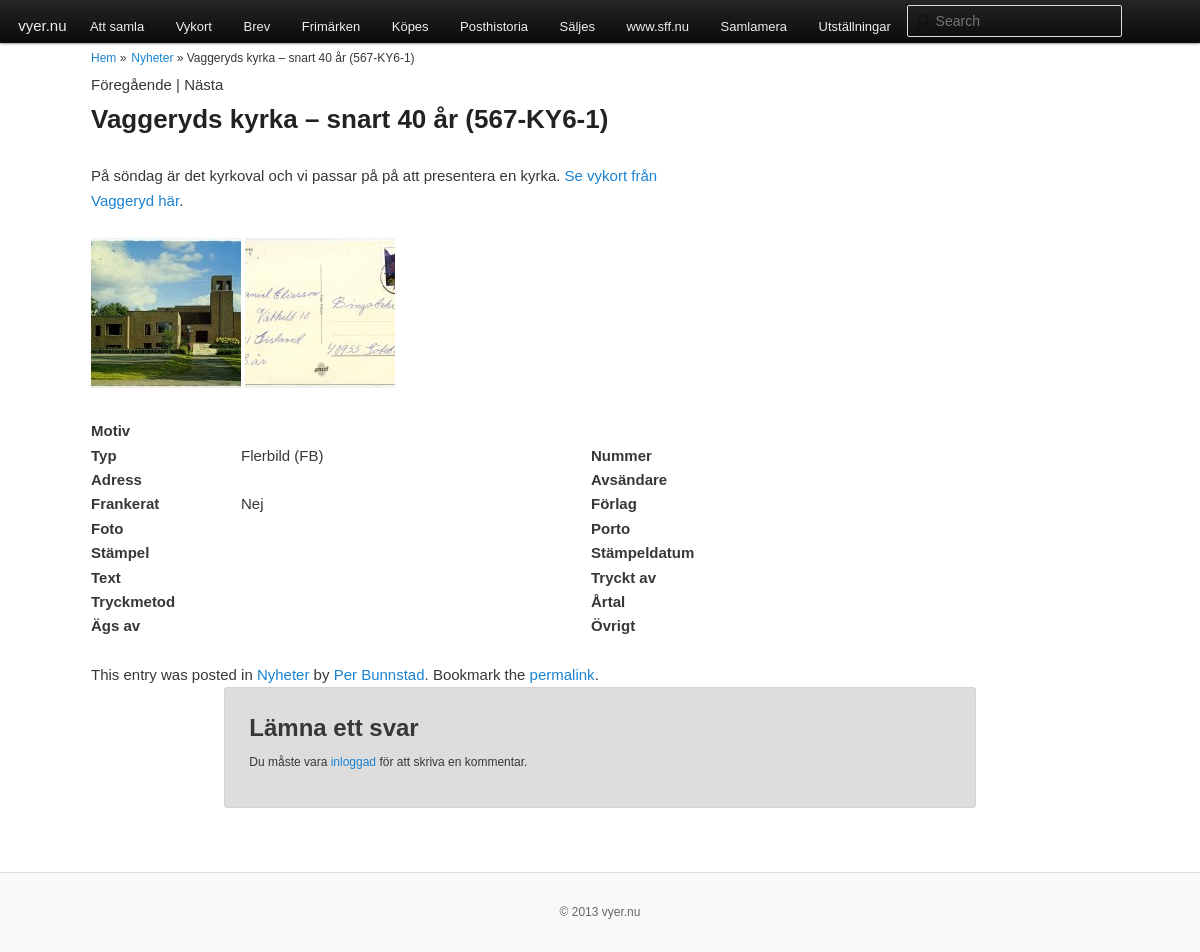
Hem (103, 58)
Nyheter (152, 58)
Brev (256, 26)
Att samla (117, 26)
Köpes (410, 26)
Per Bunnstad (379, 674)
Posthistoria (494, 26)
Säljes (577, 26)
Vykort (194, 26)
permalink (562, 674)
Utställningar (855, 26)
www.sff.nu (657, 26)
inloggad (353, 762)
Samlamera (754, 26)
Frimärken (331, 26)
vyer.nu (42, 25)
